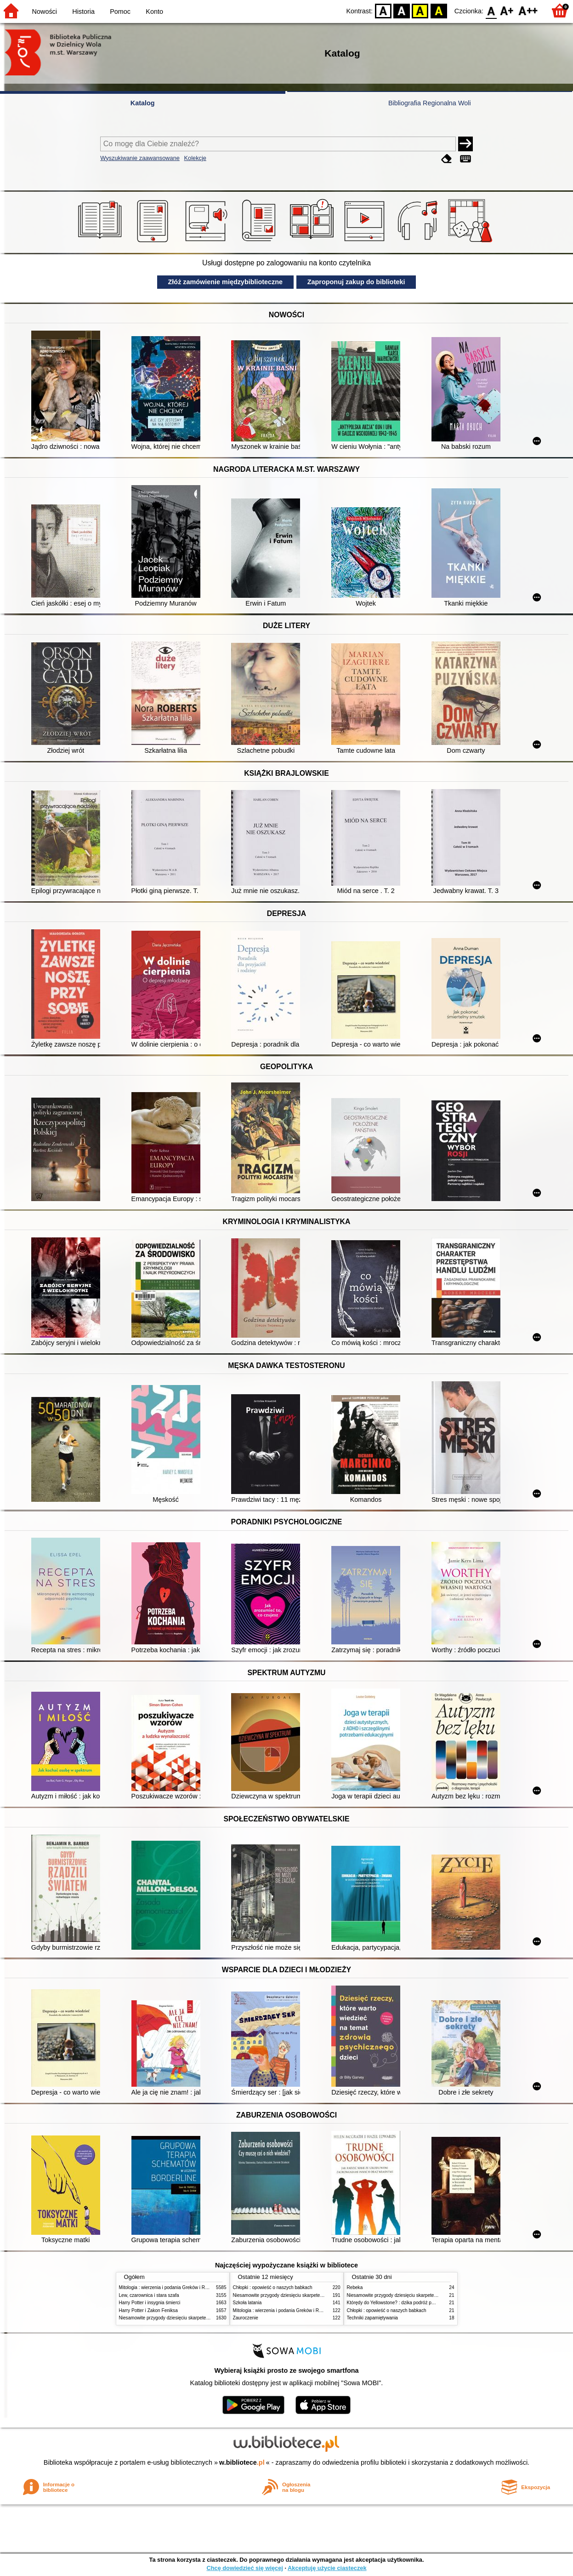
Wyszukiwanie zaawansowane (140, 158)
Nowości (44, 11)
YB (420, 10)
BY (438, 10)
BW (402, 10)
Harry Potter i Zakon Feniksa (148, 2310)
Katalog (142, 103)
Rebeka (355, 2287)
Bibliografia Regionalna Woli (429, 103)
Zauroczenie (245, 2317)
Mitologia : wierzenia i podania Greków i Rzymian (169, 2287)
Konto (154, 11)
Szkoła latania (247, 2302)
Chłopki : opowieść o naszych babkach (272, 2287)
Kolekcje (195, 158)
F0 (491, 10)
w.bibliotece (242, 2462)
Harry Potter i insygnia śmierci (150, 2302)
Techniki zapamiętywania (372, 2317)
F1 (507, 10)
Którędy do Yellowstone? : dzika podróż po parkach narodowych (412, 2302)
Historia (83, 11)
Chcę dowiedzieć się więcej (244, 2568)
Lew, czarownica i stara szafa (149, 2295)
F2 (528, 10)
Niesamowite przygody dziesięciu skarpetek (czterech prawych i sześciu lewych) (201, 2317)
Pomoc (120, 11)
